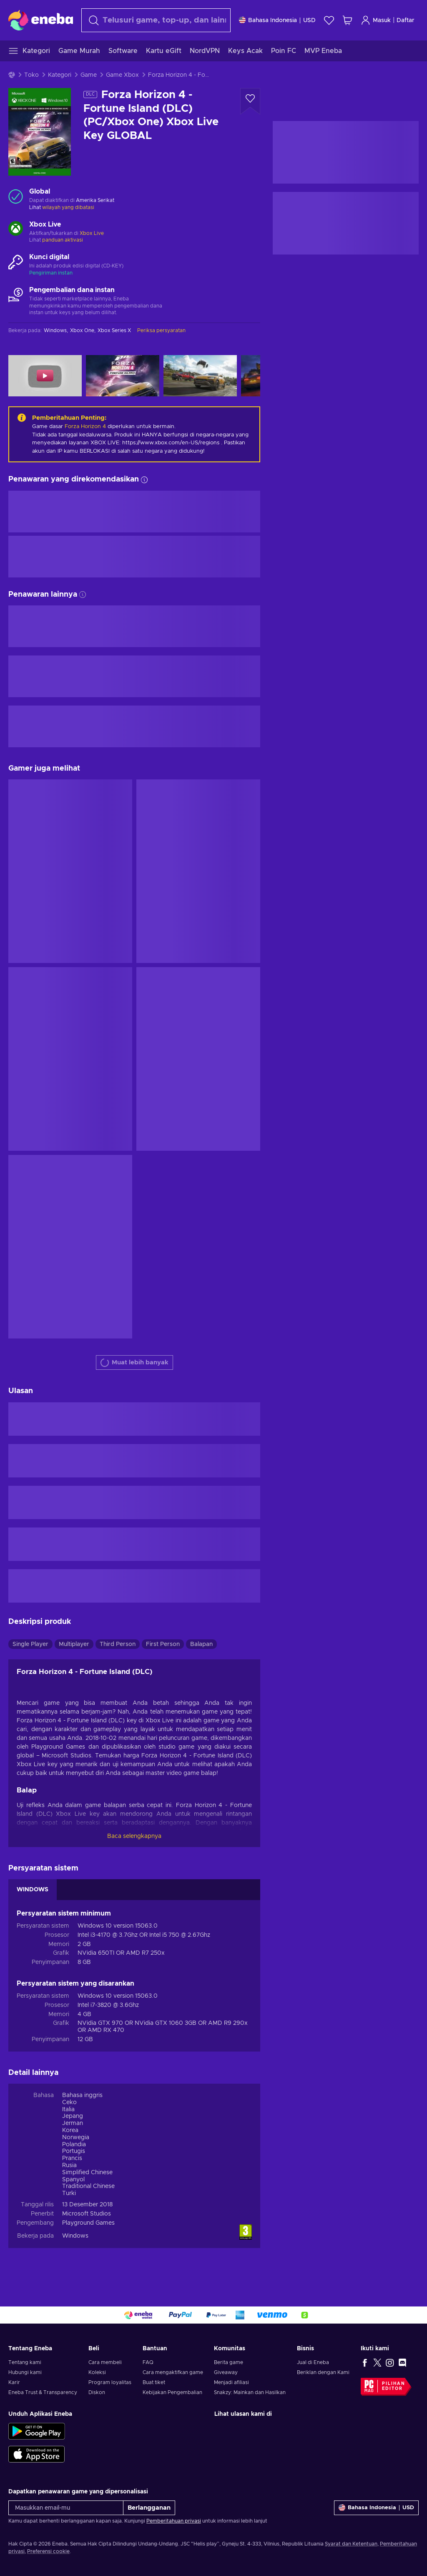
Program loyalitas (109, 2382)
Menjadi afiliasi (231, 2382)
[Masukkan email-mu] (65, 2507)
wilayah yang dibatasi (68, 207)
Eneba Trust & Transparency (42, 2392)
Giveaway (226, 2372)
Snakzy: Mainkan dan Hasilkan (250, 2392)
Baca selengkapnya (134, 1836)
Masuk (376, 20)
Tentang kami (24, 2362)
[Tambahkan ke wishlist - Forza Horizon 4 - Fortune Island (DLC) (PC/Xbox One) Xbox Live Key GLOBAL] (250, 101)
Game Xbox (122, 75)
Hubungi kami (25, 2372)
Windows (75, 2236)
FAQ (148, 2362)
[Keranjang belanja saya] (347, 20)
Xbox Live (92, 233)
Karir (14, 2382)
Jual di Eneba (313, 2362)
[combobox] (156, 20)
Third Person (118, 1644)
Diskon (96, 2392)
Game (88, 75)
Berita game (228, 2362)
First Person (163, 1644)
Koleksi (97, 2372)
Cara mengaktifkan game (173, 2372)
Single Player (30, 1644)
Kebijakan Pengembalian (172, 2392)
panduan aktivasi (62, 239)
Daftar (405, 20)
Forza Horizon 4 (85, 426)
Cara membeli (105, 2362)
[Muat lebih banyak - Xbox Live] (15, 229)
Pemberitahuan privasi (173, 2520)
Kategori (59, 75)
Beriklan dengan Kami (323, 2372)
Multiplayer (74, 1644)
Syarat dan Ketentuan (351, 2543)
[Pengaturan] (277, 20)
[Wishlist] (329, 20)
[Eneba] (40, 20)
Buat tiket (154, 2382)
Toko (31, 75)
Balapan (201, 1644)
